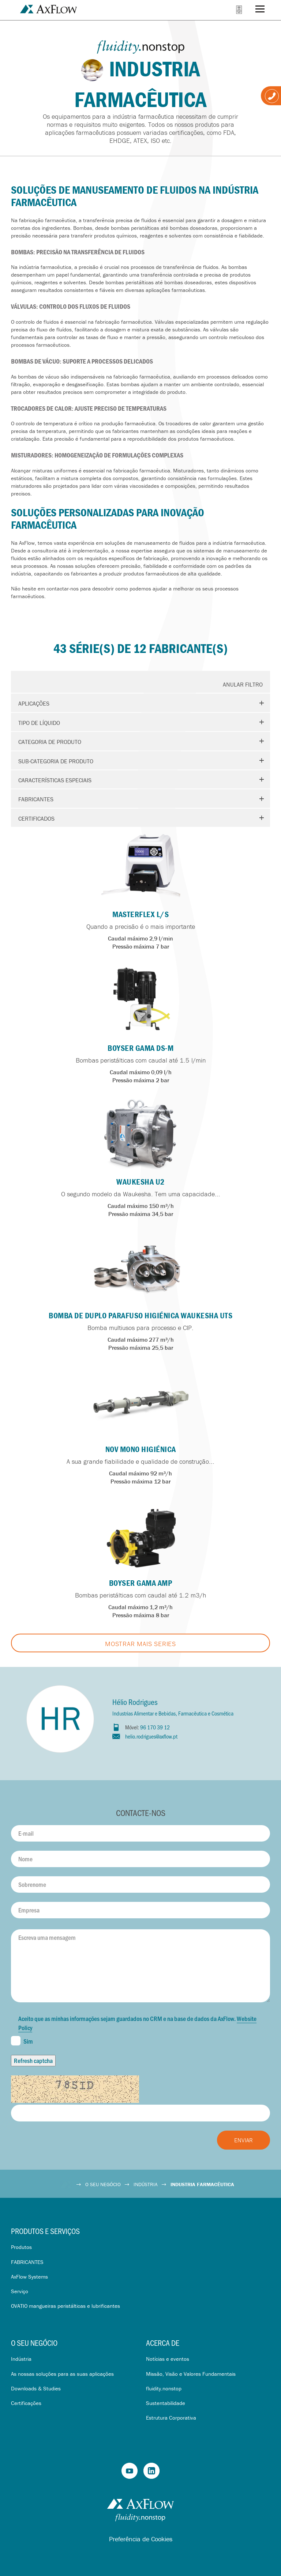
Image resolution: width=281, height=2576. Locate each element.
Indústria (21, 2358)
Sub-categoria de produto (55, 761)
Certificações (26, 2403)
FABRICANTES (27, 2261)
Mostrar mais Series (140, 1644)
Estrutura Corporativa (171, 2417)
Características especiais (54, 780)
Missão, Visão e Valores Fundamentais (191, 2373)
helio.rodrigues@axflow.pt (151, 1736)
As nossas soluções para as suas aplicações (62, 2373)
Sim (22, 2040)
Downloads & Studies (36, 2388)
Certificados (36, 818)
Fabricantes (35, 799)
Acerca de (162, 2342)
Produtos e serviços (45, 2231)
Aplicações (33, 703)
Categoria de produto (49, 741)
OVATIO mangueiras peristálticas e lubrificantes (65, 2305)
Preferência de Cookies (140, 2539)
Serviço (19, 2291)
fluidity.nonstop (163, 2388)
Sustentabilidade (165, 2403)
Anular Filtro (243, 684)
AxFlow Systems (29, 2276)
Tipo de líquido (39, 722)
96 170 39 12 (155, 1727)
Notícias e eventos (167, 2358)
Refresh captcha (33, 2060)
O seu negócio (34, 2342)
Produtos (21, 2246)
